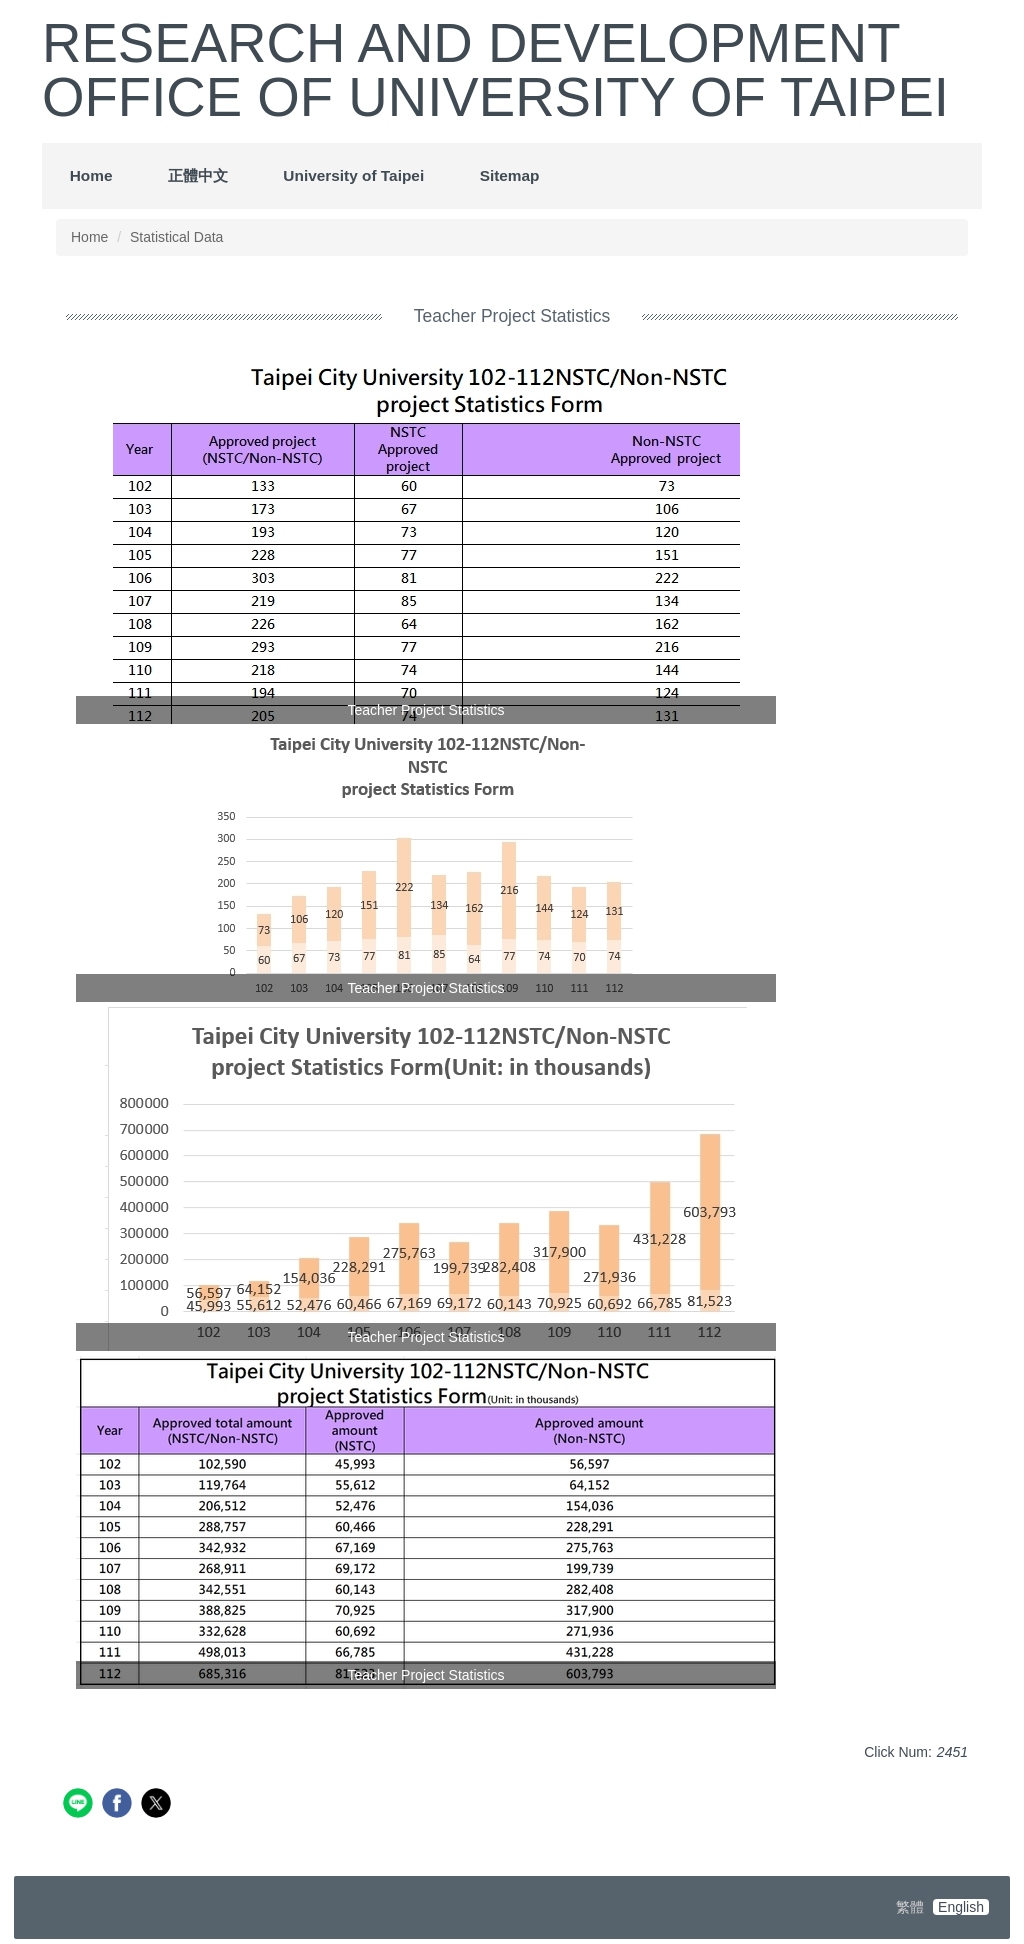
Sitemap (510, 175)
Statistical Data (176, 237)
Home (91, 175)
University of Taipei (353, 175)
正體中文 (198, 175)
